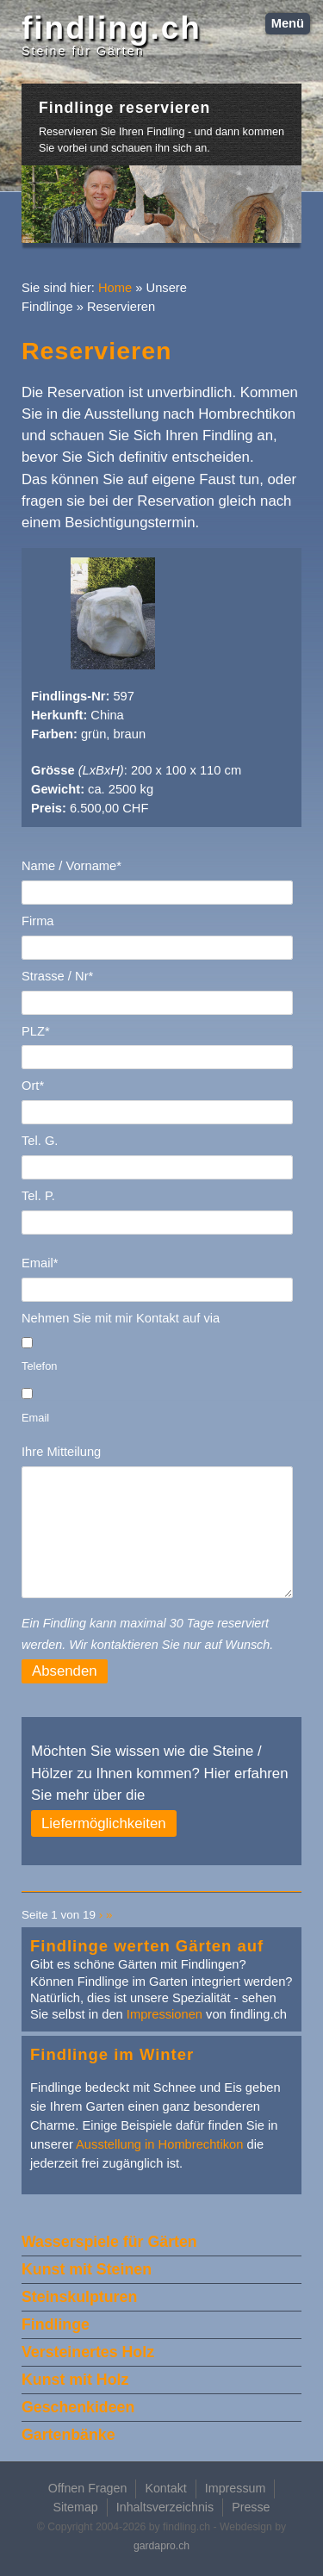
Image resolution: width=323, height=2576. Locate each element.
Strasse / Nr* (57, 976)
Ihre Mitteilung (61, 1452)
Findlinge (56, 2324)
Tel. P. (38, 1196)
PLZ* (36, 1031)
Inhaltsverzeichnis (165, 2507)
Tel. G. (40, 1141)
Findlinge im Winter (112, 2054)
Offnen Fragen (87, 2488)
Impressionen (164, 2014)
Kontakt (165, 2488)
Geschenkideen (78, 2407)
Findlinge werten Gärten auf (147, 1946)
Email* (40, 1263)
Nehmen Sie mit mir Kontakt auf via (121, 1318)
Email (35, 1417)
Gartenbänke (68, 2434)
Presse (251, 2507)
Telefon (39, 1366)
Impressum (235, 2488)
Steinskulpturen (79, 2296)
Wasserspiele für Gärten (109, 2241)
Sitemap (75, 2507)
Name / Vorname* (71, 866)
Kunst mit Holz (75, 2379)
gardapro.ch (161, 2546)
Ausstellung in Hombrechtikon (159, 2144)
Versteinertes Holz (88, 2352)
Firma (38, 921)
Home (115, 288)
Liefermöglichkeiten (103, 1823)
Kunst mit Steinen (87, 2269)
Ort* (33, 1085)
